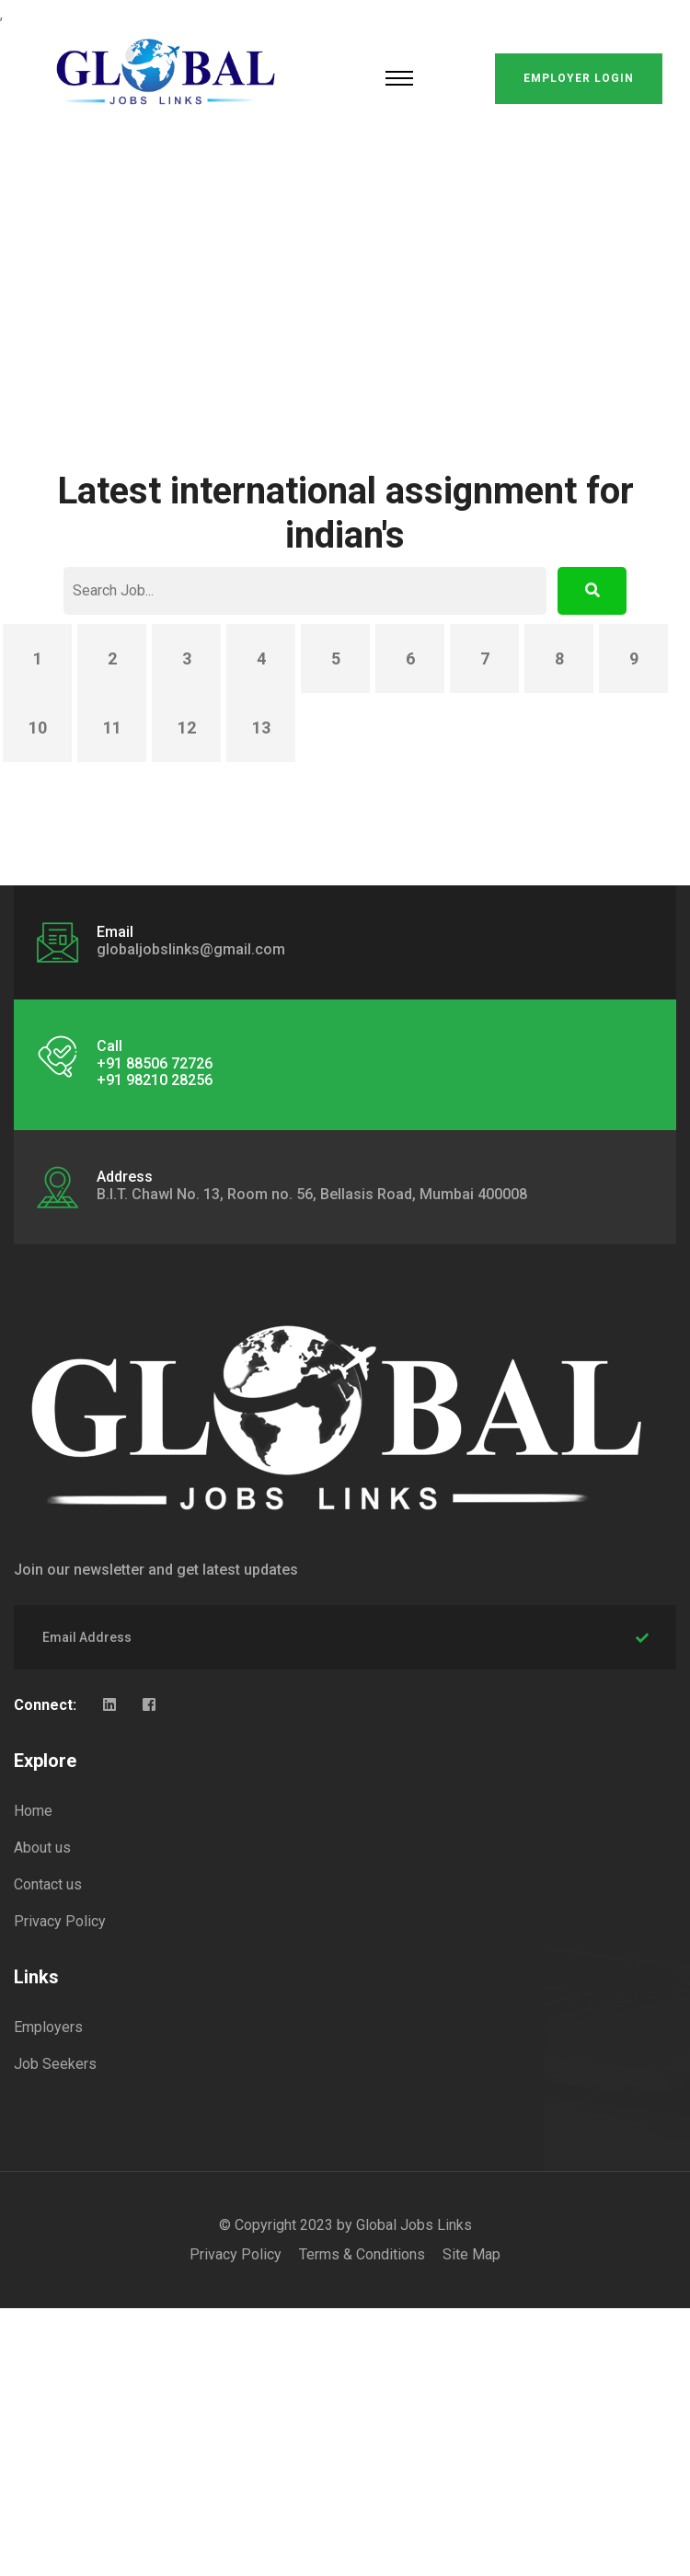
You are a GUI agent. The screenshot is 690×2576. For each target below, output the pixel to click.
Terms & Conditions (362, 2254)
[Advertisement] (345, 276)
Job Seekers (55, 2064)
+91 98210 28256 (155, 1080)
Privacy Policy (60, 1921)
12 (187, 727)
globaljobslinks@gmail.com (191, 949)
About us (42, 1847)
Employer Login (578, 78)
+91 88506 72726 (155, 1063)
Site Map (471, 2254)
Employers (48, 2027)
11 (112, 727)
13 (261, 727)
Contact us (48, 1884)
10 (38, 727)
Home (33, 1810)
